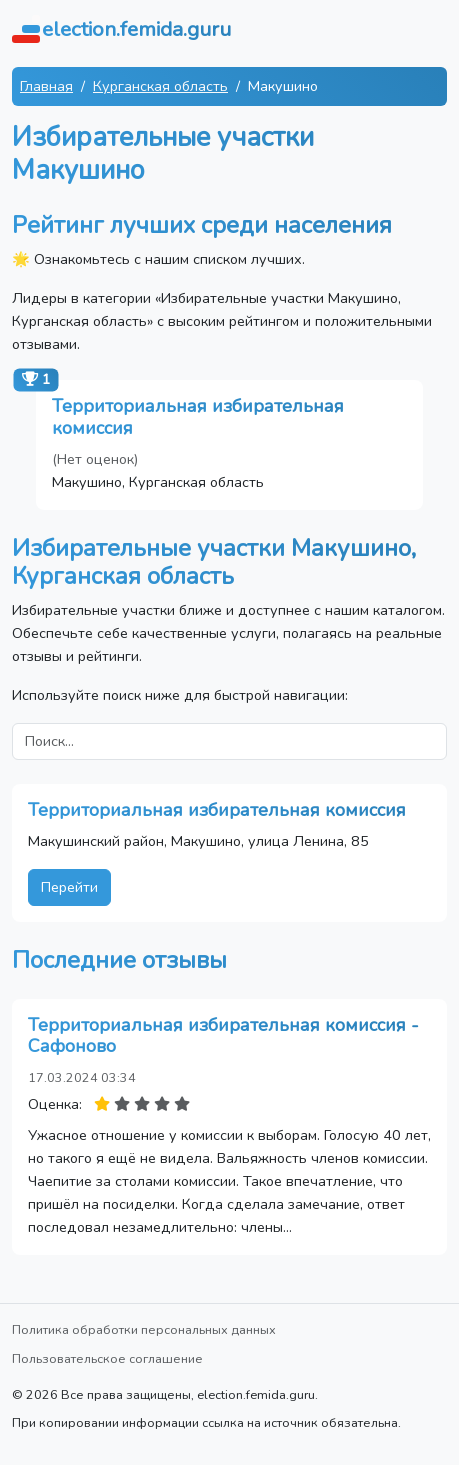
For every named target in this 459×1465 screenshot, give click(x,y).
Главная (46, 86)
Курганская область (160, 86)
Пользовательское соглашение (107, 1358)
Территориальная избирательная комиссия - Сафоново (223, 1036)
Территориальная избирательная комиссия (198, 417)
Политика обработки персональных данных (144, 1329)
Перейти (69, 887)
